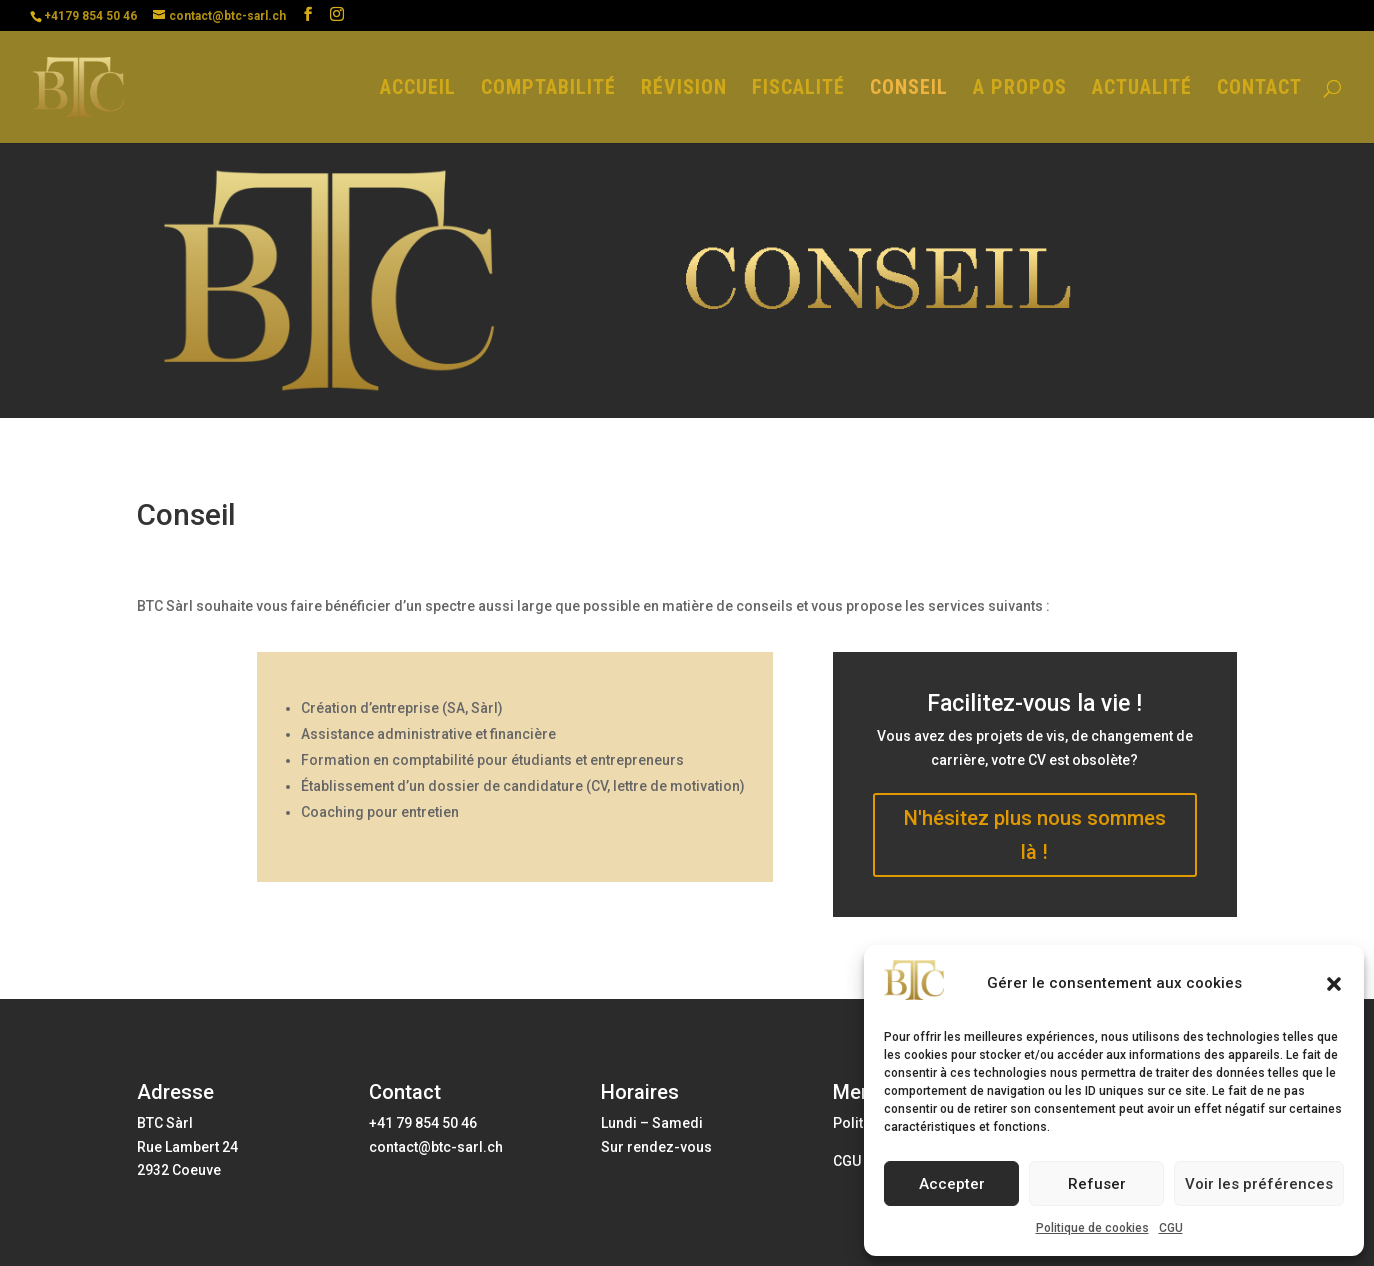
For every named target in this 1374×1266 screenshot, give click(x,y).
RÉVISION (684, 89)
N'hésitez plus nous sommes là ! (1035, 835)
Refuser (1097, 1184)
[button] (1334, 984)
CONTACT (1259, 89)
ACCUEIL (418, 89)
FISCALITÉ (798, 89)
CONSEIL (909, 89)
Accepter (952, 1184)
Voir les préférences (1259, 1184)
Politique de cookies (1092, 1228)
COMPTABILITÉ (548, 89)
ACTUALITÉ (1142, 89)
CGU (1171, 1228)
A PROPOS (1020, 89)
